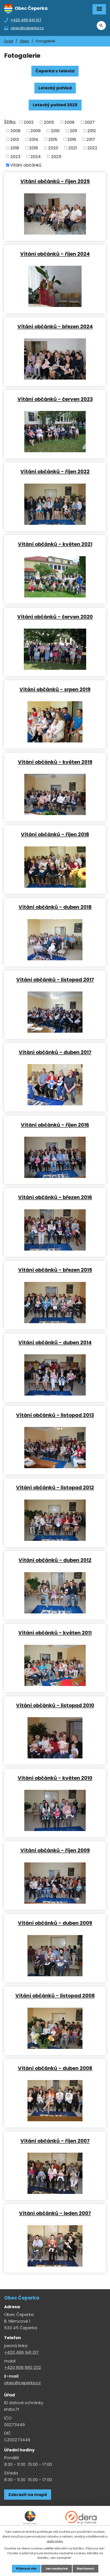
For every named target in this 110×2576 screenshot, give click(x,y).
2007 (90, 122)
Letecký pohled (55, 88)
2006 (69, 122)
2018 (14, 148)
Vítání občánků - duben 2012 (55, 1560)
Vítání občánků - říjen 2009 (55, 1850)
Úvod (8, 41)
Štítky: (10, 122)
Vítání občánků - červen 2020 (55, 616)
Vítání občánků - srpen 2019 (55, 689)
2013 (14, 139)
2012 (91, 131)
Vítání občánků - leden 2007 (55, 2213)
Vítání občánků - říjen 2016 (55, 1124)
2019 (33, 148)
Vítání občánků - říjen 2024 (55, 253)
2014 (33, 139)
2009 (35, 131)
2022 (92, 148)
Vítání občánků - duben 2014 (55, 1342)
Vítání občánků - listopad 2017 (55, 979)
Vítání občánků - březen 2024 (55, 326)
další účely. (55, 2541)
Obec (24, 41)
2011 (73, 131)
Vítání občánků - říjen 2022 (55, 471)
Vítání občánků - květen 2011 (55, 1632)
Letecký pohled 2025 (55, 105)
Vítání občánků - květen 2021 (55, 544)
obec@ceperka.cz (22, 2383)
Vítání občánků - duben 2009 (55, 1922)
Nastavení (85, 2568)
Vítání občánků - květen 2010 (55, 1777)
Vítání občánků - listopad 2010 (55, 1705)
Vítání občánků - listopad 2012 (55, 1487)
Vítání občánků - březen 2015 (55, 1269)
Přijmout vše (26, 2568)
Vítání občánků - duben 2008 (55, 2068)
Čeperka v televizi (55, 71)
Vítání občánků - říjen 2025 (55, 181)
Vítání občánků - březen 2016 (55, 1197)
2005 (49, 122)
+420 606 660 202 (22, 2367)
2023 (15, 156)
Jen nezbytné (56, 2568)
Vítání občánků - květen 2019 (55, 761)
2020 (53, 148)
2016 (71, 139)
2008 (15, 131)
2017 (90, 139)
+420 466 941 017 (21, 2352)
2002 (29, 122)
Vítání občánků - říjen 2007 (55, 2140)
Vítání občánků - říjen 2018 (55, 834)
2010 (55, 131)
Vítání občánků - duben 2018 (55, 906)
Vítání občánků (25, 165)
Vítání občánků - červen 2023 (55, 399)
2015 (52, 139)
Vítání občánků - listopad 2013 (55, 1415)
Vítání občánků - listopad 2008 (55, 1995)
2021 (72, 148)
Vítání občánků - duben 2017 (55, 1052)
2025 (56, 156)
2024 (35, 156)
